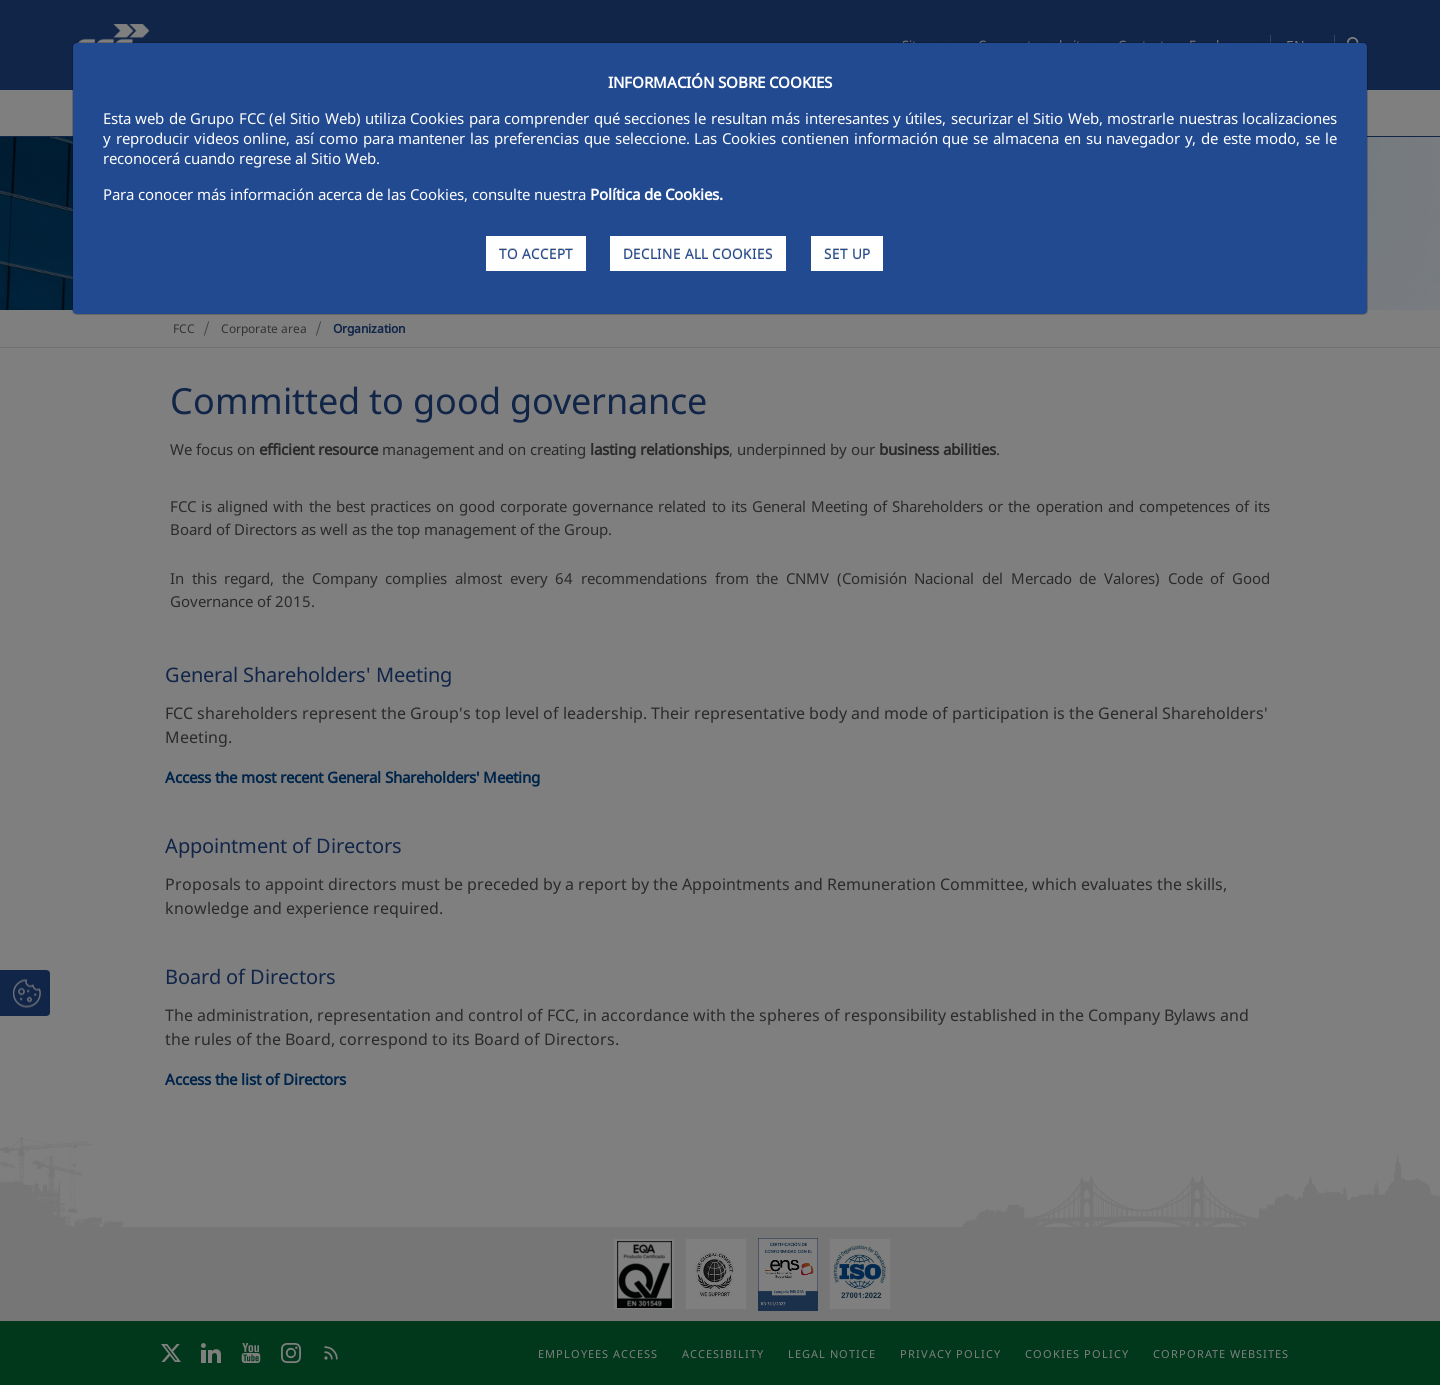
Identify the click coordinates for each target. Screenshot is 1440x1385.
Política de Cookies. (656, 194)
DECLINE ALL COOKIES (698, 253)
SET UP (847, 253)
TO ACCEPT (536, 253)
